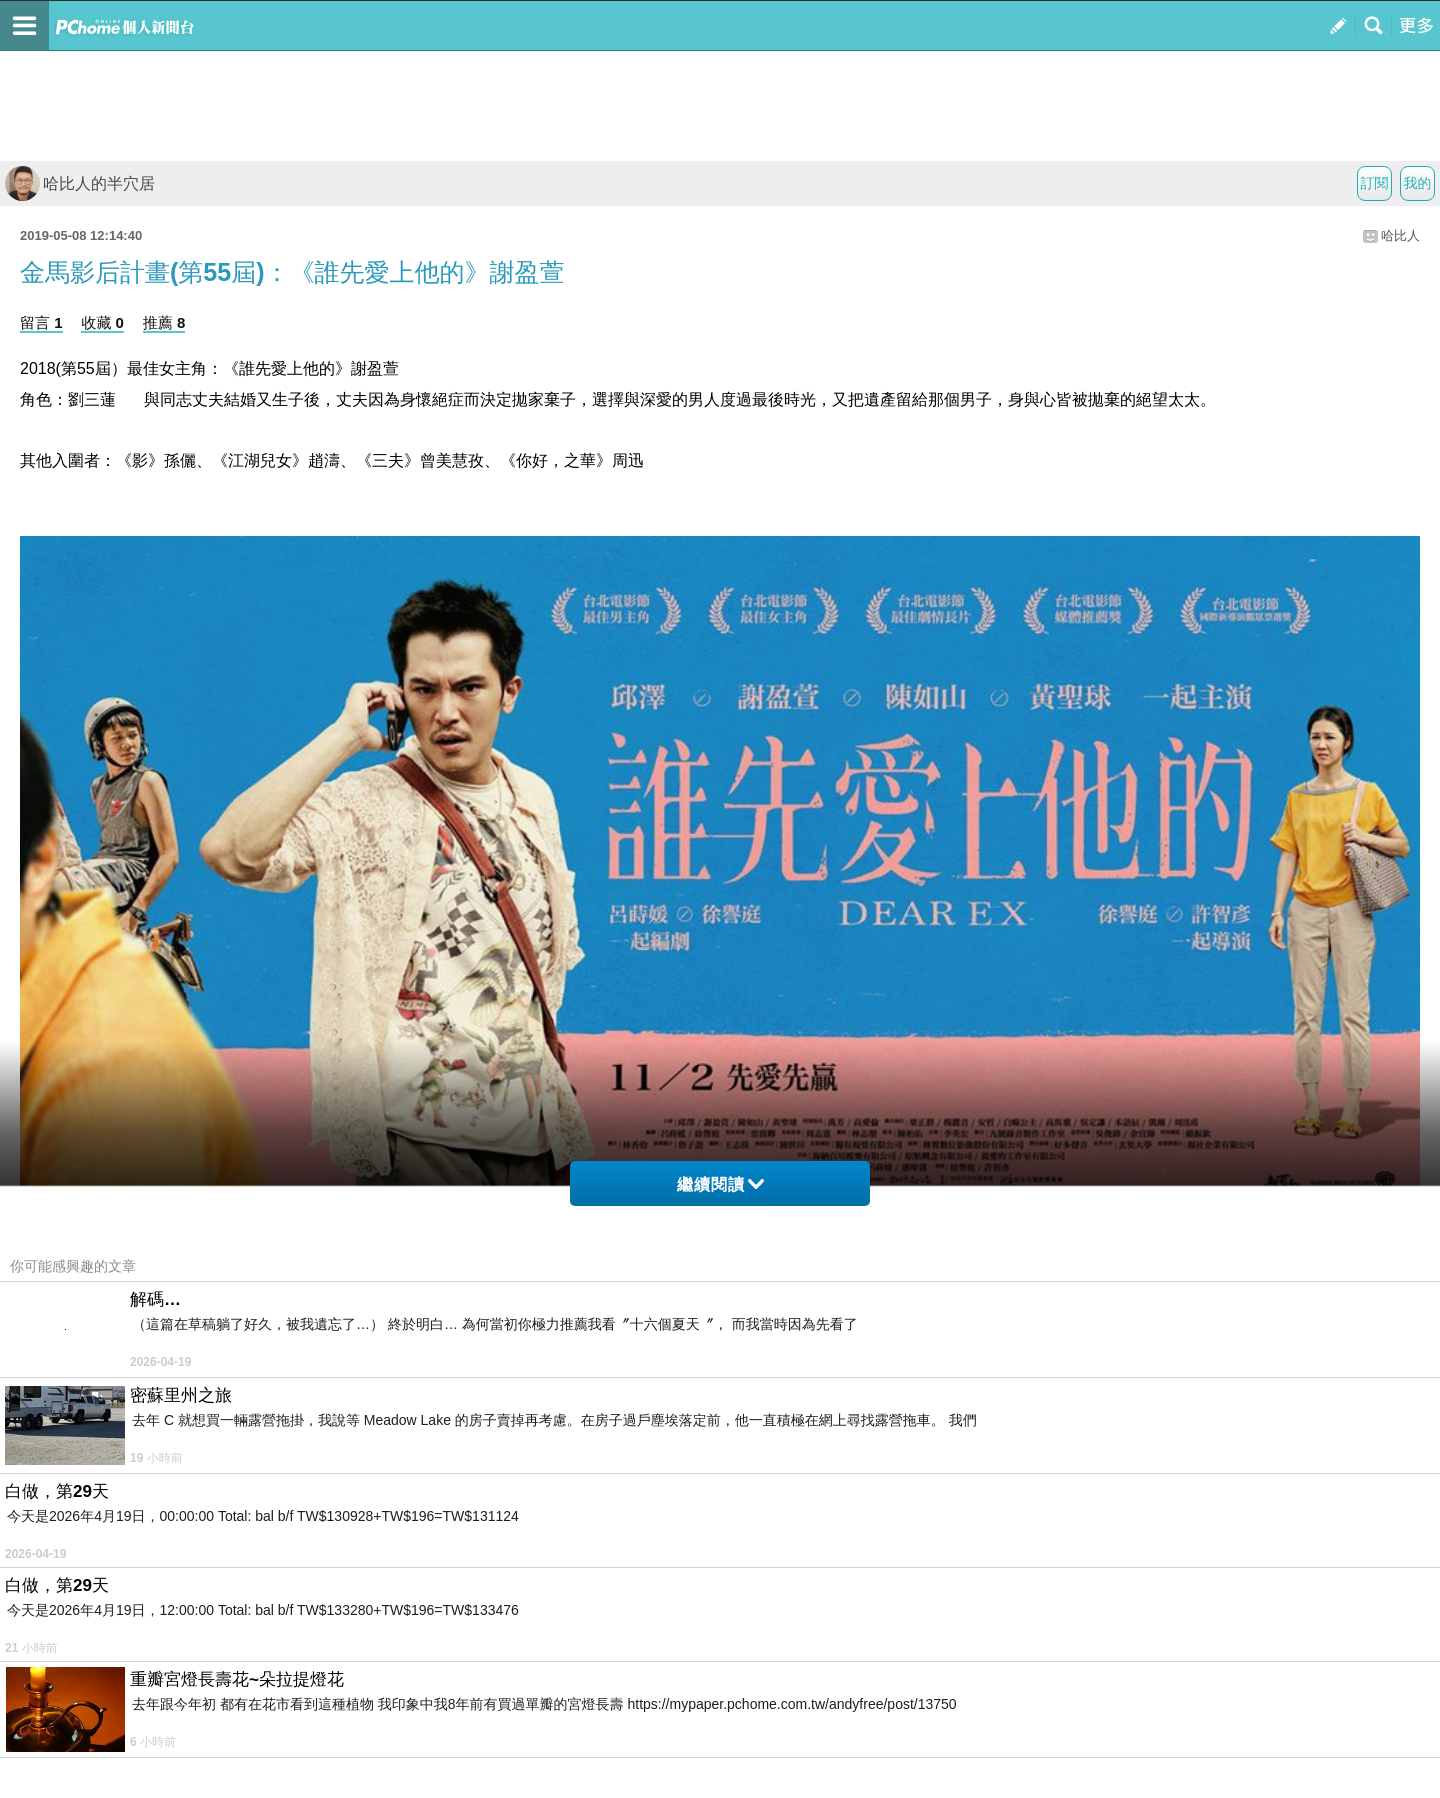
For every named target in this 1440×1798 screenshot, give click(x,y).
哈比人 (1400, 235)
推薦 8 (164, 322)
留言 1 (41, 322)
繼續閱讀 (720, 1184)
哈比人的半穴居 (80, 183)
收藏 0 (102, 322)
